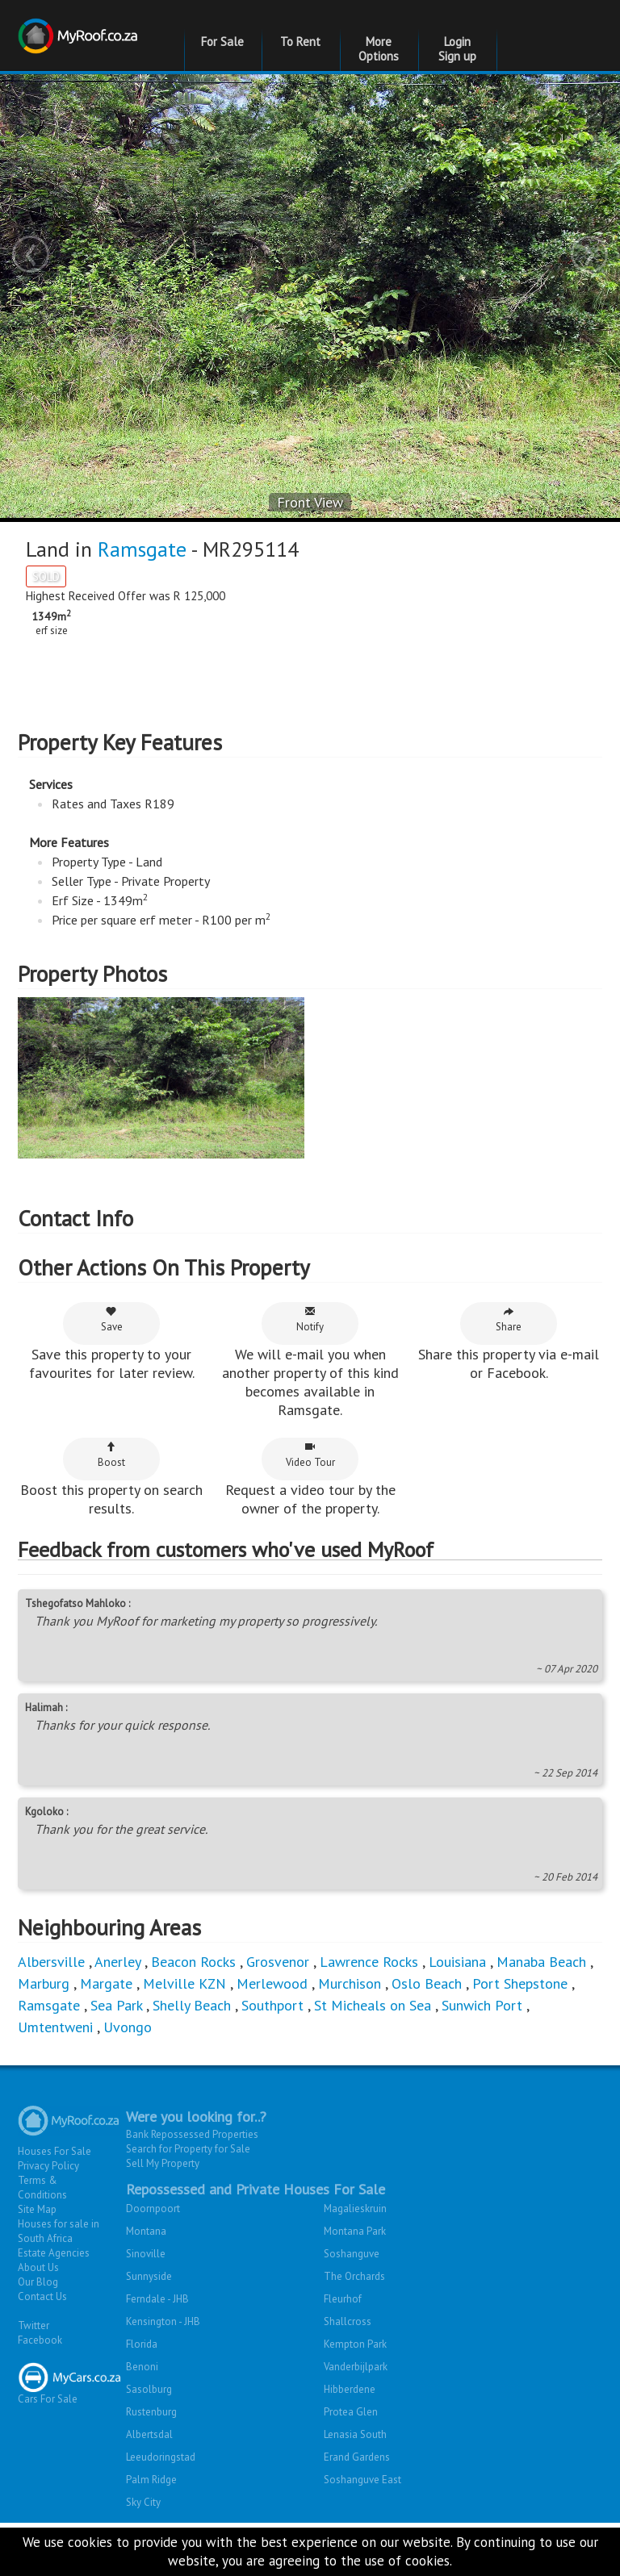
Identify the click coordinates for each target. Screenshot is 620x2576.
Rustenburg (151, 2465)
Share (509, 1373)
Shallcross (347, 2375)
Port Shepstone (520, 2036)
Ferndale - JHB (157, 2352)
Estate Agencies (54, 2306)
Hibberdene (349, 2442)
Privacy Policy (48, 2219)
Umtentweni (55, 2080)
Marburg (43, 2036)
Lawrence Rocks (369, 2015)
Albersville (51, 2015)
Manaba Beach (541, 2015)
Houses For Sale (54, 2204)
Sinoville (145, 2307)
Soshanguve (351, 2307)
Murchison (349, 2036)
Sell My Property (162, 2216)
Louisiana (457, 2015)
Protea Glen (351, 2465)
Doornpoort (153, 2262)
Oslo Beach (427, 2036)
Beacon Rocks (193, 2015)
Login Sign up (457, 49)
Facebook (40, 2393)
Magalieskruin (355, 2262)
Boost (111, 1508)
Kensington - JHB (163, 2375)
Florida (141, 2397)
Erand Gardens (357, 2510)
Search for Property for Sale (188, 2202)
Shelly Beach (192, 2058)
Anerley (117, 2015)
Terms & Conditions (42, 2241)
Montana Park (355, 2284)
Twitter (33, 2379)
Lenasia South (355, 2488)
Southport (272, 2058)
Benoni (142, 2420)
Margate (106, 2036)
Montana (146, 2284)
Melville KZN (184, 2036)
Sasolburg (149, 2442)
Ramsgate (142, 549)
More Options (378, 49)
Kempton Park (355, 2397)
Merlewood (272, 2036)
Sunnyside (149, 2329)
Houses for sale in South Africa (58, 2284)
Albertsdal (149, 2488)
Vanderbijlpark (356, 2420)
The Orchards (354, 2329)
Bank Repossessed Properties (192, 2187)
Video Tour (310, 1508)
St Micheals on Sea (372, 2058)
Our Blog (38, 2335)
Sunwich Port (482, 2058)
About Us (38, 2321)
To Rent (300, 41)
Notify (310, 1373)
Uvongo (127, 2080)
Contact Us (42, 2350)
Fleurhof (343, 2352)
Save (112, 1373)
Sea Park (116, 2058)
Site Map (37, 2262)
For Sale (222, 41)
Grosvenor (277, 2015)
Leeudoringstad (160, 2510)
